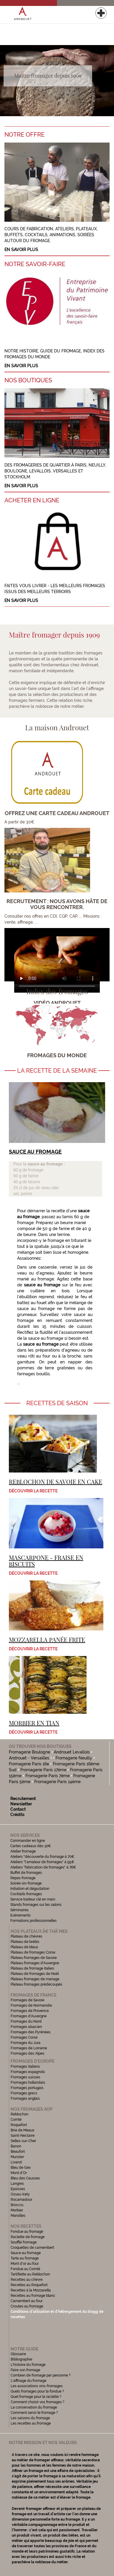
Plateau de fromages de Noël (35, 1974)
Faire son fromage (25, 2370)
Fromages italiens (25, 2066)
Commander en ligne (27, 1841)
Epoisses (18, 2189)
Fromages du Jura (25, 2043)
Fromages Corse (24, 2037)
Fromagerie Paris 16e (29, 1763)
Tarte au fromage (25, 2258)
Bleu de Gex (21, 2167)
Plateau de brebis (25, 1942)
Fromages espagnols (28, 2072)
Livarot (16, 2162)
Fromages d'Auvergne (29, 2016)
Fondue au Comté (25, 2269)
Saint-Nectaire (23, 2135)
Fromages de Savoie (27, 2000)
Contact (18, 1809)
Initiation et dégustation (29, 1889)
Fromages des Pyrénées (31, 2032)
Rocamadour (21, 2199)
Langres (17, 2183)
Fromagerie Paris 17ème (43, 1769)
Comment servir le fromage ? (34, 2413)
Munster (17, 2157)
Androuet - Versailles (29, 1758)
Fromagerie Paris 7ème (47, 1775)
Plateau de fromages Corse (33, 1952)
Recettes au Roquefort (29, 2285)
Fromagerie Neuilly (74, 1758)
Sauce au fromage (26, 2253)
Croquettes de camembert (32, 2248)
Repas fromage (22, 1878)
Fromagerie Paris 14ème (57, 1781)
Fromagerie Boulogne (29, 1752)
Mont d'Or (19, 2173)
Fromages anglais (25, 2098)
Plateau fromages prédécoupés (36, 1984)
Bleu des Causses (25, 2178)
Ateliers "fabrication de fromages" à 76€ (43, 1867)
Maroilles (18, 2216)
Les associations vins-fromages (37, 2386)
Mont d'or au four (25, 2264)
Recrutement (23, 1798)
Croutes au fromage (27, 2306)
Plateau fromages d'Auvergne (35, 1963)
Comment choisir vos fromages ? (37, 2402)
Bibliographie (21, 2359)
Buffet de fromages (26, 1873)
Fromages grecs (24, 2093)
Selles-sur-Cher (23, 2141)
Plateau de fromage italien (32, 1968)
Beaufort (18, 2151)
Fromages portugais (27, 2088)
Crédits (17, 1814)
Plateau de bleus (24, 1947)
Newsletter (21, 1804)
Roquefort (19, 2125)
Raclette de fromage (28, 2237)
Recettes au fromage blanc (33, 2296)
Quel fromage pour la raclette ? (36, 2397)
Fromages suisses (25, 2077)
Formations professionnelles (33, 1921)
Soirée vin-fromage (26, 1883)
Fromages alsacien (26, 2027)
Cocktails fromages (26, 1894)
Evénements (20, 1915)
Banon (16, 2146)
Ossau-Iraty (21, 2194)
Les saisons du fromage (30, 2418)
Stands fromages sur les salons (35, 1905)
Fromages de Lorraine (29, 2048)
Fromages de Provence (30, 2011)
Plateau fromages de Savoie (34, 1958)
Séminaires (19, 1910)
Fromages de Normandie (31, 2005)
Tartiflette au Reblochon (30, 2274)
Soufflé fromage (24, 2242)
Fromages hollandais (28, 2082)
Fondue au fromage (27, 2232)
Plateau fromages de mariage (35, 1979)
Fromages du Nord (26, 2021)
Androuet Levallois (72, 1752)
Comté (16, 2119)
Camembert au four (27, 2301)
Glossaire (19, 2354)
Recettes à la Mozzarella (31, 2290)
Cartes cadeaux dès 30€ (30, 1846)
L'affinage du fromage (28, 2381)
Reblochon (19, 2114)
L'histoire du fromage (28, 2365)
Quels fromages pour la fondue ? (37, 2391)
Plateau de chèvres (27, 1936)
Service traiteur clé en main (32, 1899)
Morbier (17, 2210)
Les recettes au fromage (31, 2423)
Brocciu (17, 2205)
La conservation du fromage (34, 2407)
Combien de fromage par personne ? (41, 2375)
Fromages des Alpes (27, 2053)
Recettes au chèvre (27, 2280)
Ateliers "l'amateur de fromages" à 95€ (42, 1862)
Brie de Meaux (22, 2130)
